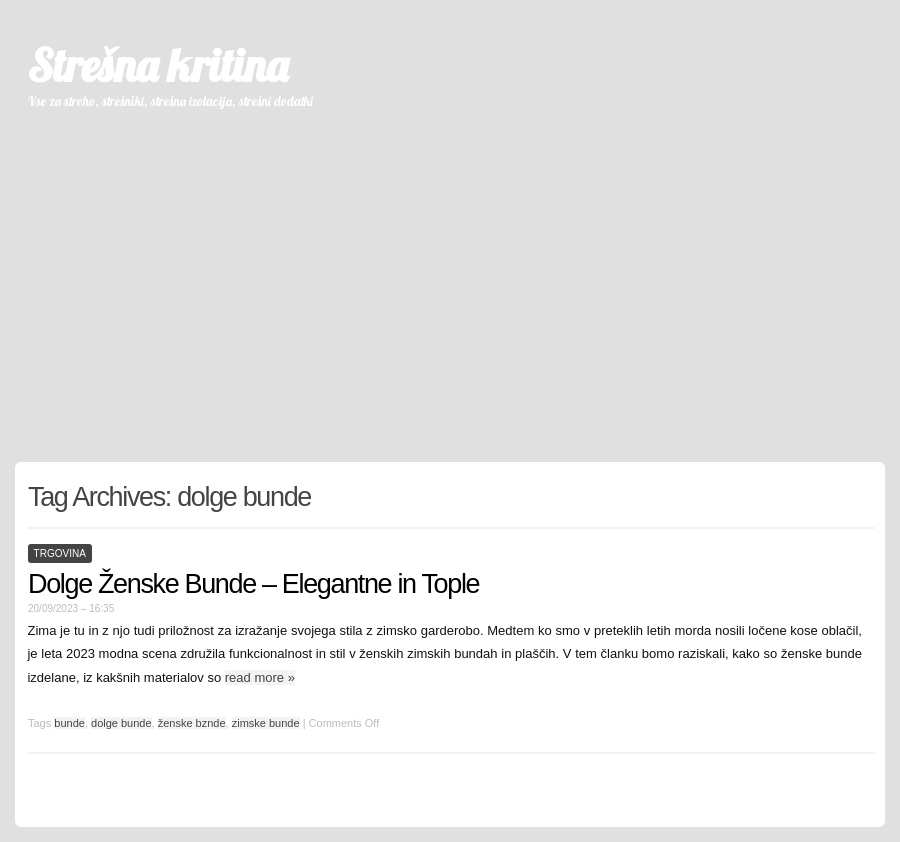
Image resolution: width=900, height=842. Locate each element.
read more (260, 677)
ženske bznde (192, 723)
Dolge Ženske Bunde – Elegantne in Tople (253, 584)
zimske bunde (266, 723)
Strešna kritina (157, 65)
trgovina (60, 553)
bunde (69, 723)
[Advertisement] (450, 277)
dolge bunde (121, 723)
